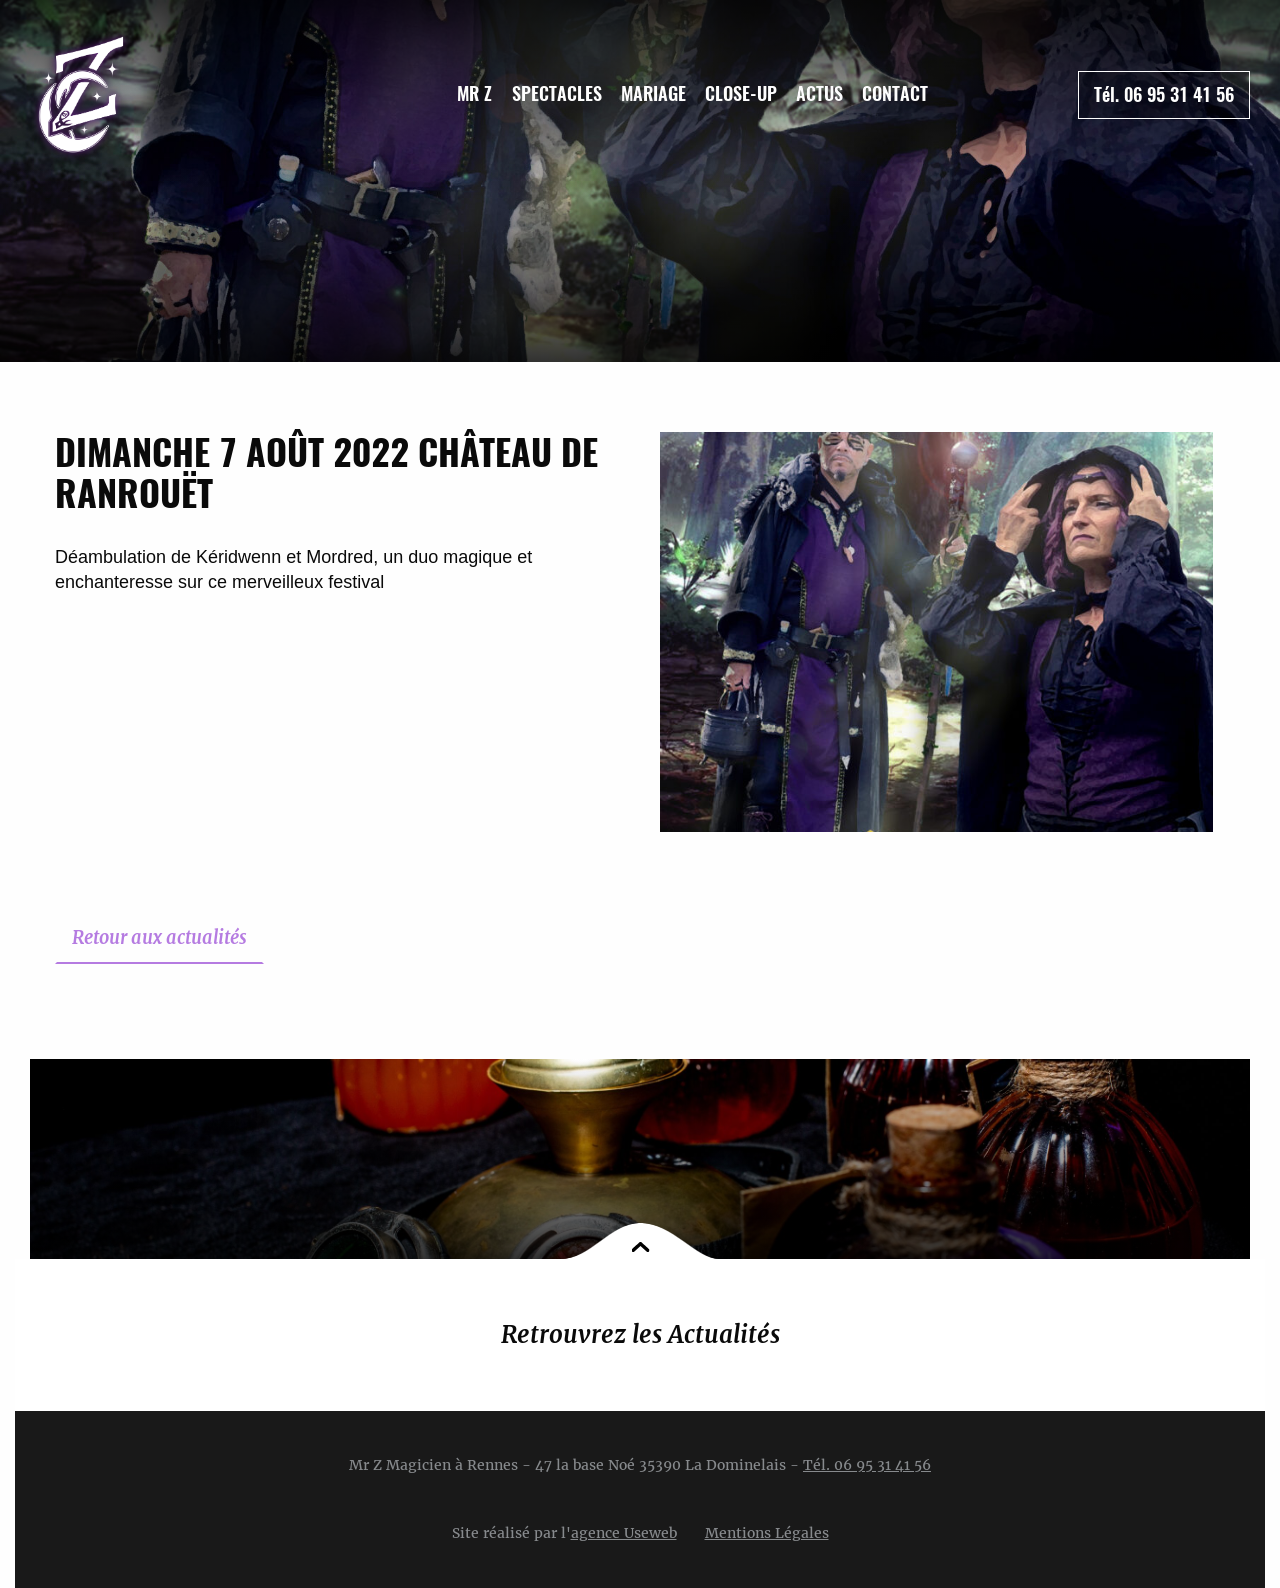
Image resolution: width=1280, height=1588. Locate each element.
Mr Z (474, 93)
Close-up (741, 93)
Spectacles (557, 93)
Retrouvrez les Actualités (640, 1334)
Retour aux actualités (159, 937)
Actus (819, 93)
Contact (895, 93)
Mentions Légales (767, 1533)
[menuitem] (475, 94)
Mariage (653, 93)
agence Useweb (624, 1533)
